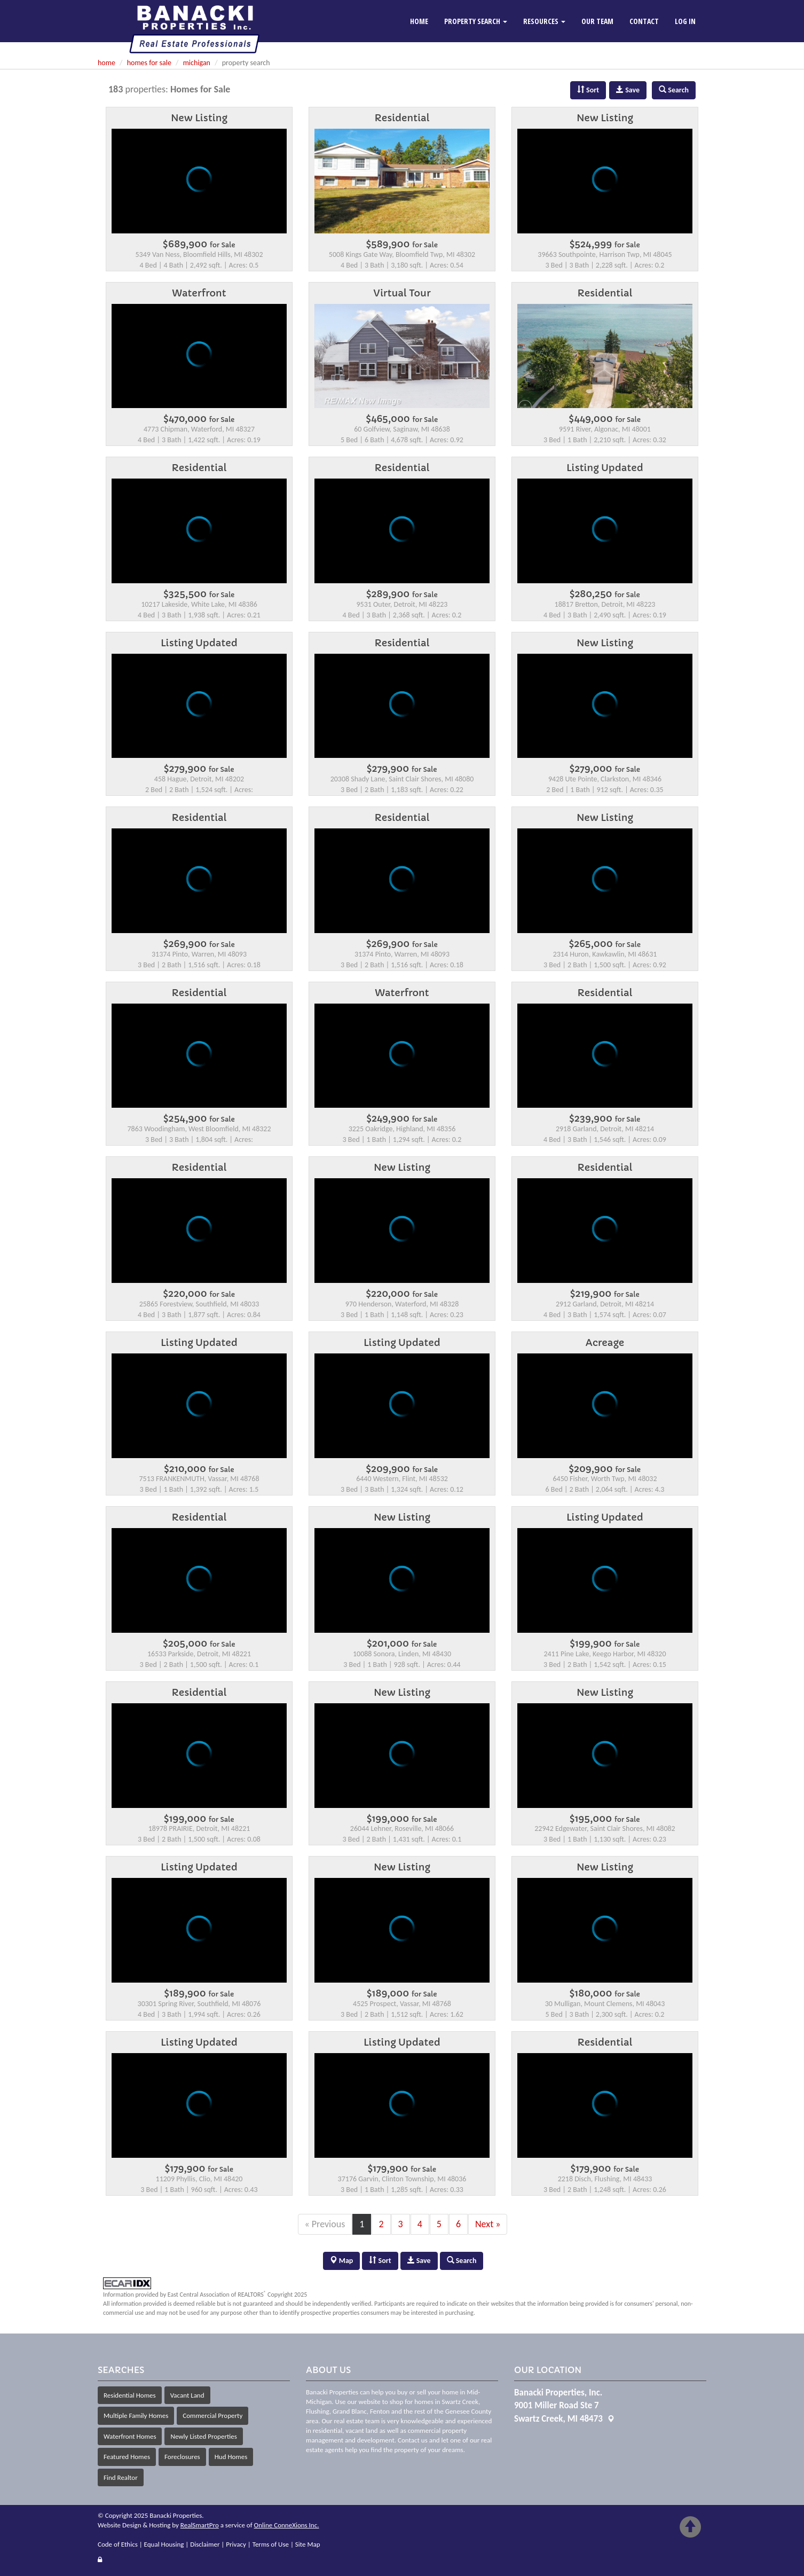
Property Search (475, 21)
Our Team (597, 21)
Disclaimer (204, 2544)
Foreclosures (182, 2457)
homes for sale (149, 62)
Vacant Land (187, 2395)
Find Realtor (121, 2477)
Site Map (307, 2544)
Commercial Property (212, 2415)
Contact (644, 21)
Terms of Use (271, 2544)
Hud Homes (231, 2457)
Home (419, 21)
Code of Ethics (118, 2544)
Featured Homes (127, 2457)
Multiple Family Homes (136, 2415)
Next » (487, 2224)
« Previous (325, 2224)
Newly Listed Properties (203, 2436)
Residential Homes (130, 2395)
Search (462, 2260)
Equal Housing (164, 2544)
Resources (544, 21)
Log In (685, 21)
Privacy (236, 2544)
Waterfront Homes (130, 2436)
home (106, 62)
